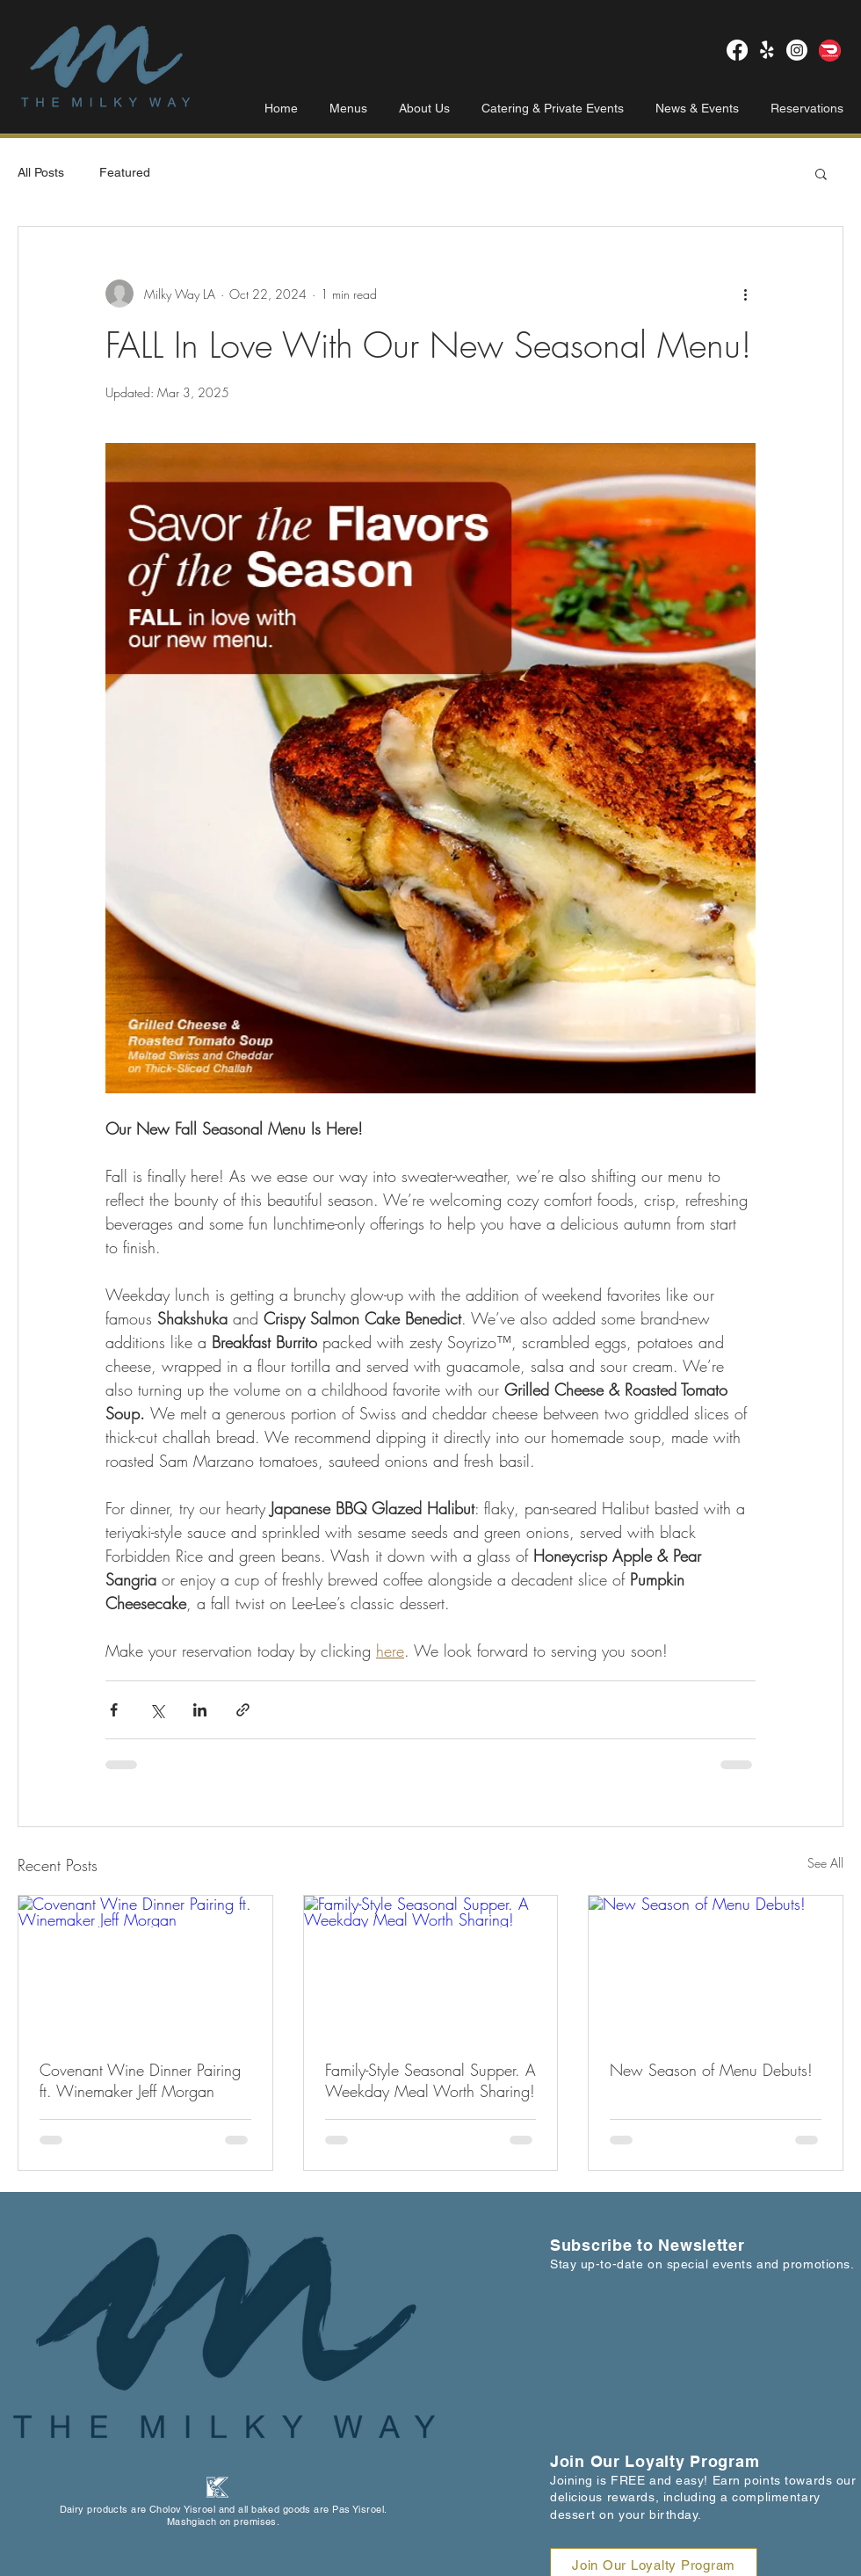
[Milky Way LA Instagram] (796, 50)
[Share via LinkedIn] (200, 1710)
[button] (821, 173)
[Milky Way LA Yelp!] (767, 50)
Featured (124, 172)
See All (825, 1862)
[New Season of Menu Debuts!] (716, 1967)
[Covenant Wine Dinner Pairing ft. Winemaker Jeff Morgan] (145, 1967)
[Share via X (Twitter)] (156, 1710)
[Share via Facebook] (113, 1710)
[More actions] (745, 293)
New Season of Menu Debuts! (711, 2069)
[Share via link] (243, 1710)
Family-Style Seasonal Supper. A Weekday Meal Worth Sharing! (430, 2080)
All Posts (41, 172)
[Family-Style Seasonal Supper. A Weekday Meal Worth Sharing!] (431, 1967)
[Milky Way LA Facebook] (737, 50)
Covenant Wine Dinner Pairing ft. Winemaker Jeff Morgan (140, 2080)
